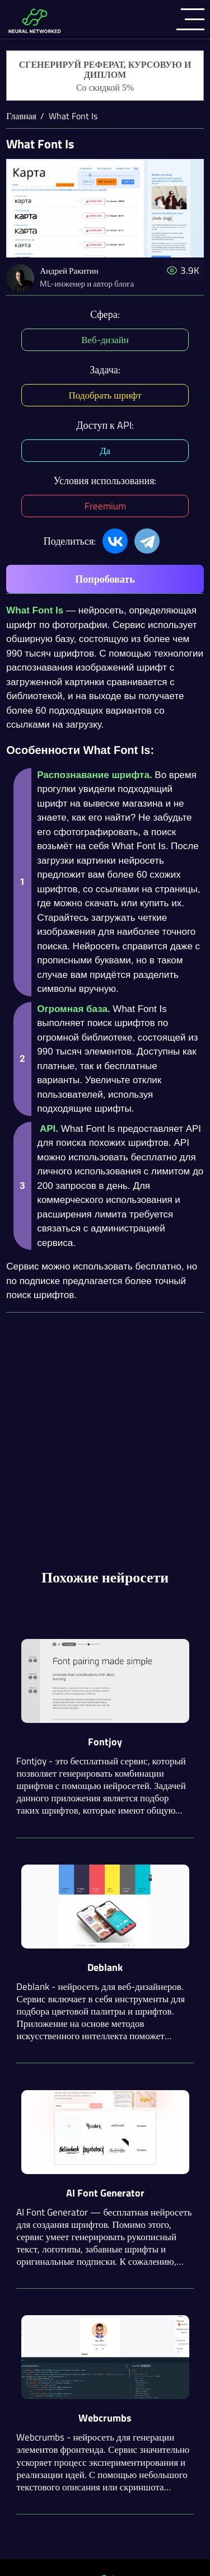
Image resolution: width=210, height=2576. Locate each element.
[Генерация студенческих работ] (105, 76)
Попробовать (104, 579)
